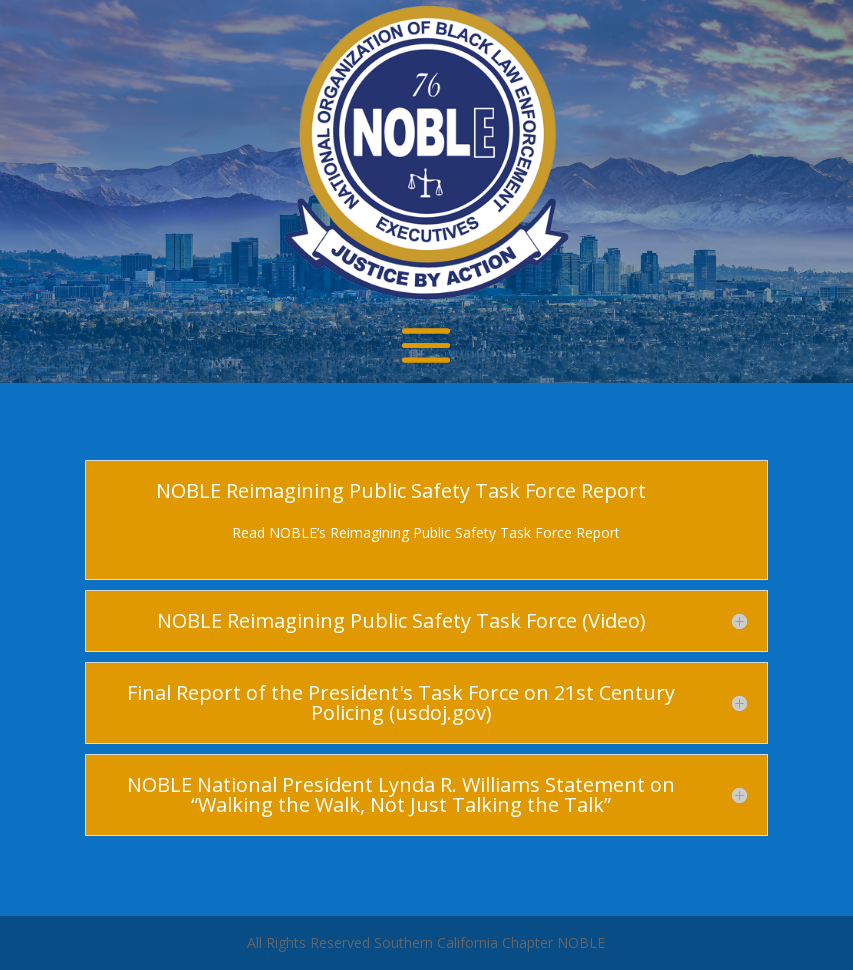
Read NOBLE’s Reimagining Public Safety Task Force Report (426, 532)
